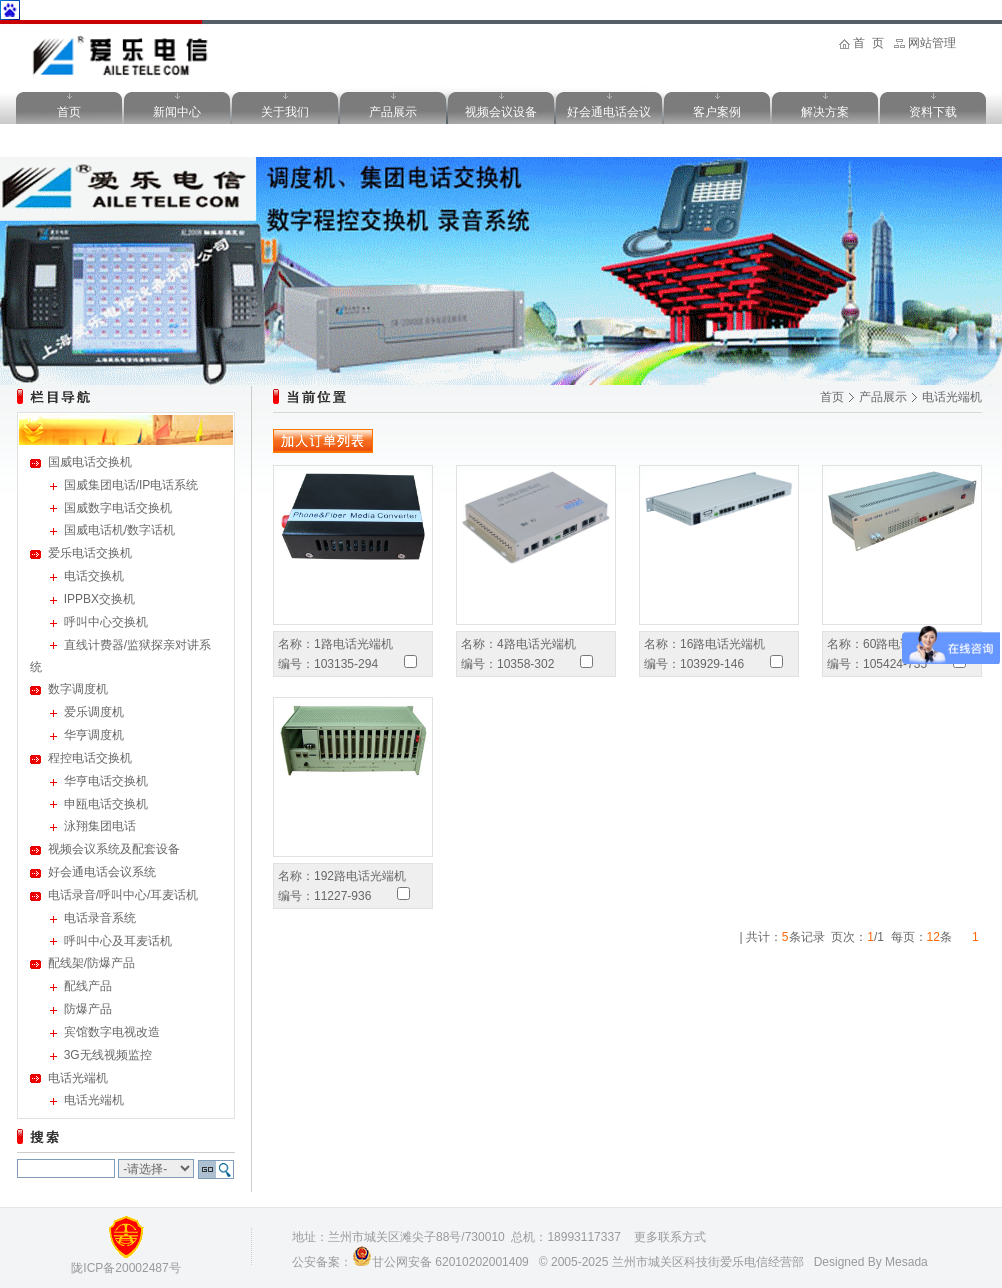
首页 (69, 112)
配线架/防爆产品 (91, 963)
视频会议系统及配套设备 (114, 849)
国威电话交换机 (90, 462)
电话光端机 (78, 1078)
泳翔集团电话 (100, 826)
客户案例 (717, 112)
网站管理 (932, 43)
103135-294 (346, 664)
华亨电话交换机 (106, 781)
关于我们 (285, 112)
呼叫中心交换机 (106, 622)
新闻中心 (177, 112)
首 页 (868, 43)
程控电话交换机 (90, 758)
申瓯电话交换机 (106, 804)
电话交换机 (94, 576)
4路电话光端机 (536, 644)
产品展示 (393, 112)
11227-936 (342, 896)
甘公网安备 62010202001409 (450, 1262)
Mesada (906, 1262)
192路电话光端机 (360, 876)
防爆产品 (88, 1009)
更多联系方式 (670, 1237)
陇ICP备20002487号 (125, 1268)
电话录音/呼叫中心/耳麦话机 (123, 895)
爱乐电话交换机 (90, 553)
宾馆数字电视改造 (112, 1032)
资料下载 (933, 112)
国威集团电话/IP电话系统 (131, 485)
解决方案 (825, 112)
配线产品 (88, 986)
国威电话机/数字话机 (119, 530)
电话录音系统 (100, 918)
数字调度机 (78, 689)
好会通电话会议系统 (102, 872)
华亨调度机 (94, 735)
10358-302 (525, 664)
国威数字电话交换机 (118, 508)
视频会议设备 (501, 112)
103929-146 (712, 664)
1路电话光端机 (353, 644)
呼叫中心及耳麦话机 (118, 941)
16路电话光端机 (722, 644)
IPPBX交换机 (99, 599)
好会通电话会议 (609, 112)
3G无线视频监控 (108, 1055)
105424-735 (895, 664)
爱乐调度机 (94, 712)
